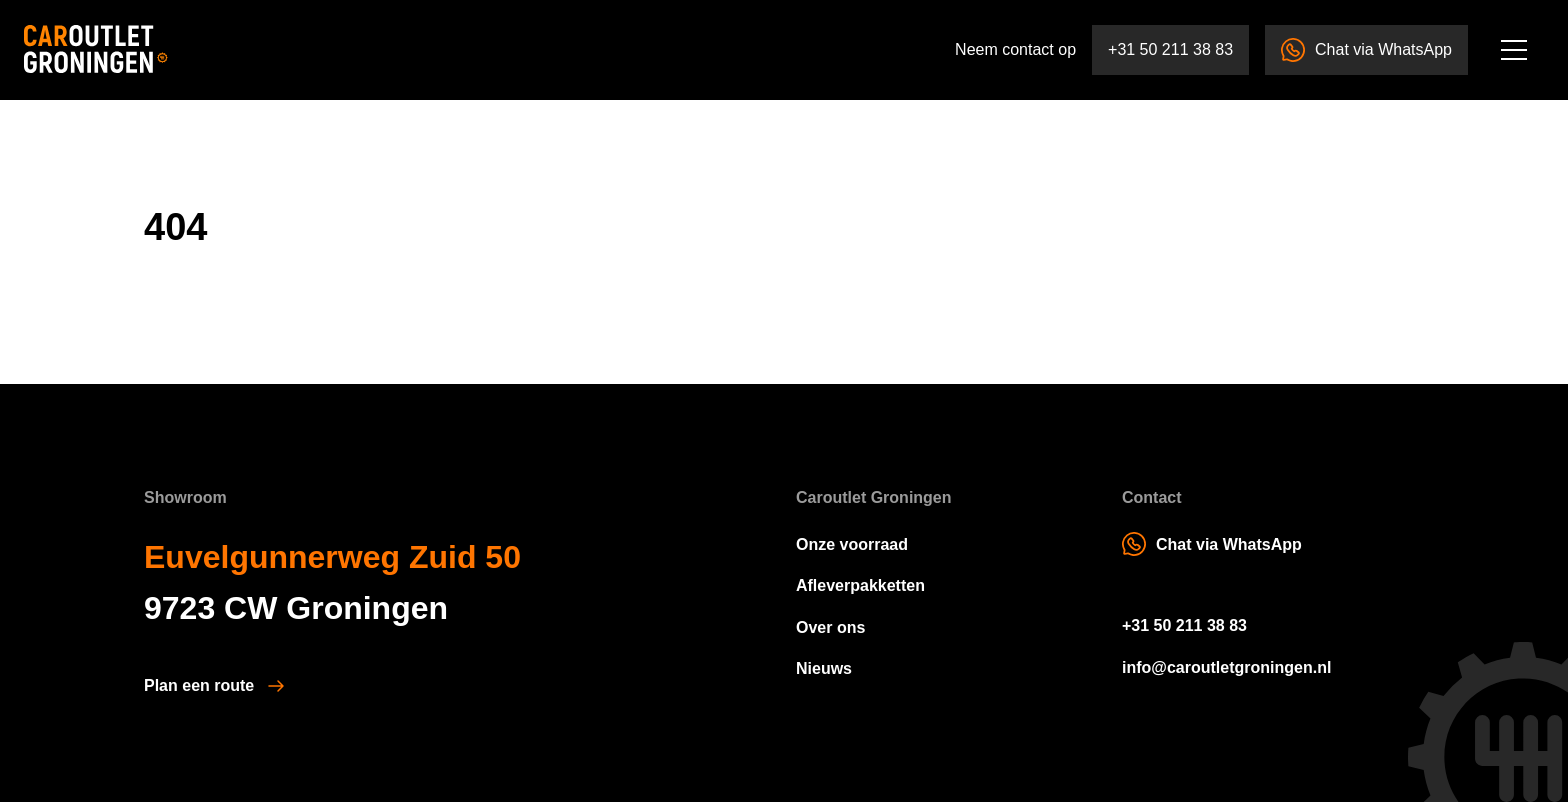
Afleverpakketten (860, 585)
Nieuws (824, 668)
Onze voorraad (852, 544)
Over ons (830, 627)
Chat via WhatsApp (1366, 50)
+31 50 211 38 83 (1170, 49)
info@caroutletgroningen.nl (1226, 667)
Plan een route (199, 685)
